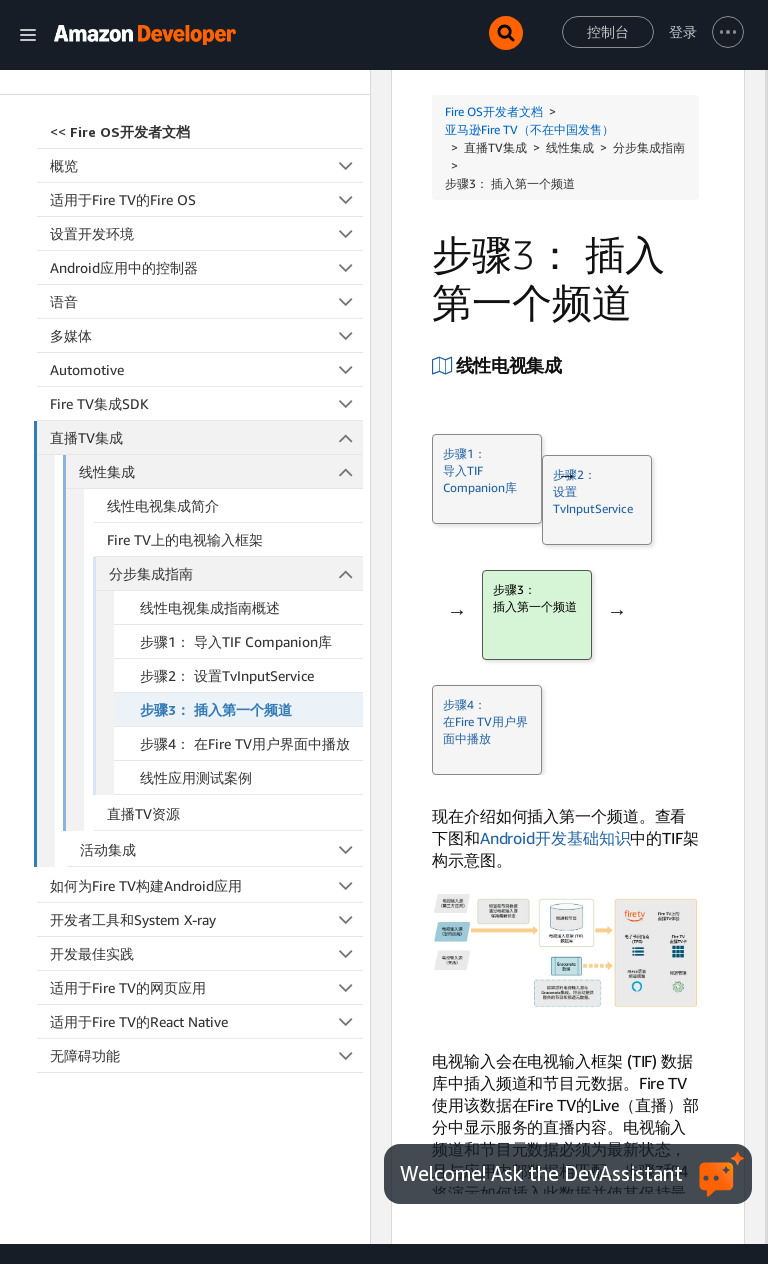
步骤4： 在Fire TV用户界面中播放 (245, 674)
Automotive (206, 300)
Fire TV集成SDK (206, 334)
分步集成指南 (236, 504)
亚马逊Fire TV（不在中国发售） (529, 129)
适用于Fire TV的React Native (206, 952)
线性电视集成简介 (163, 436)
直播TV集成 (207, 368)
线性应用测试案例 (196, 708)
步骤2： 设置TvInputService (227, 606)
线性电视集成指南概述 (210, 538)
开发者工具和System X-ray (206, 850)
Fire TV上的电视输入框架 (185, 470)
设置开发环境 (206, 164)
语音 (206, 232)
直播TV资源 (143, 744)
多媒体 (206, 266)
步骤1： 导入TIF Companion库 (236, 572)
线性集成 (221, 402)
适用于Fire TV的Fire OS (206, 130)
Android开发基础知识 (555, 838)
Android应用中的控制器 (206, 198)
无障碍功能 (206, 986)
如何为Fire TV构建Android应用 (206, 816)
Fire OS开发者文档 (494, 111)
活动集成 (222, 780)
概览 (206, 96)
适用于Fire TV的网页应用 (206, 918)
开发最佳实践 (206, 884)
